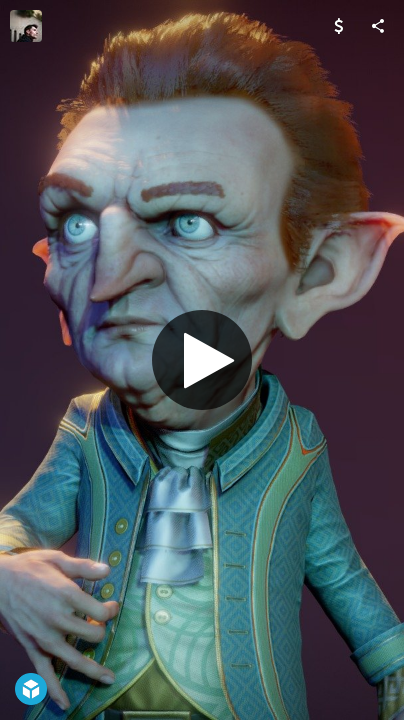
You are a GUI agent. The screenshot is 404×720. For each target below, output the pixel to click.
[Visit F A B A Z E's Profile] (26, 26)
